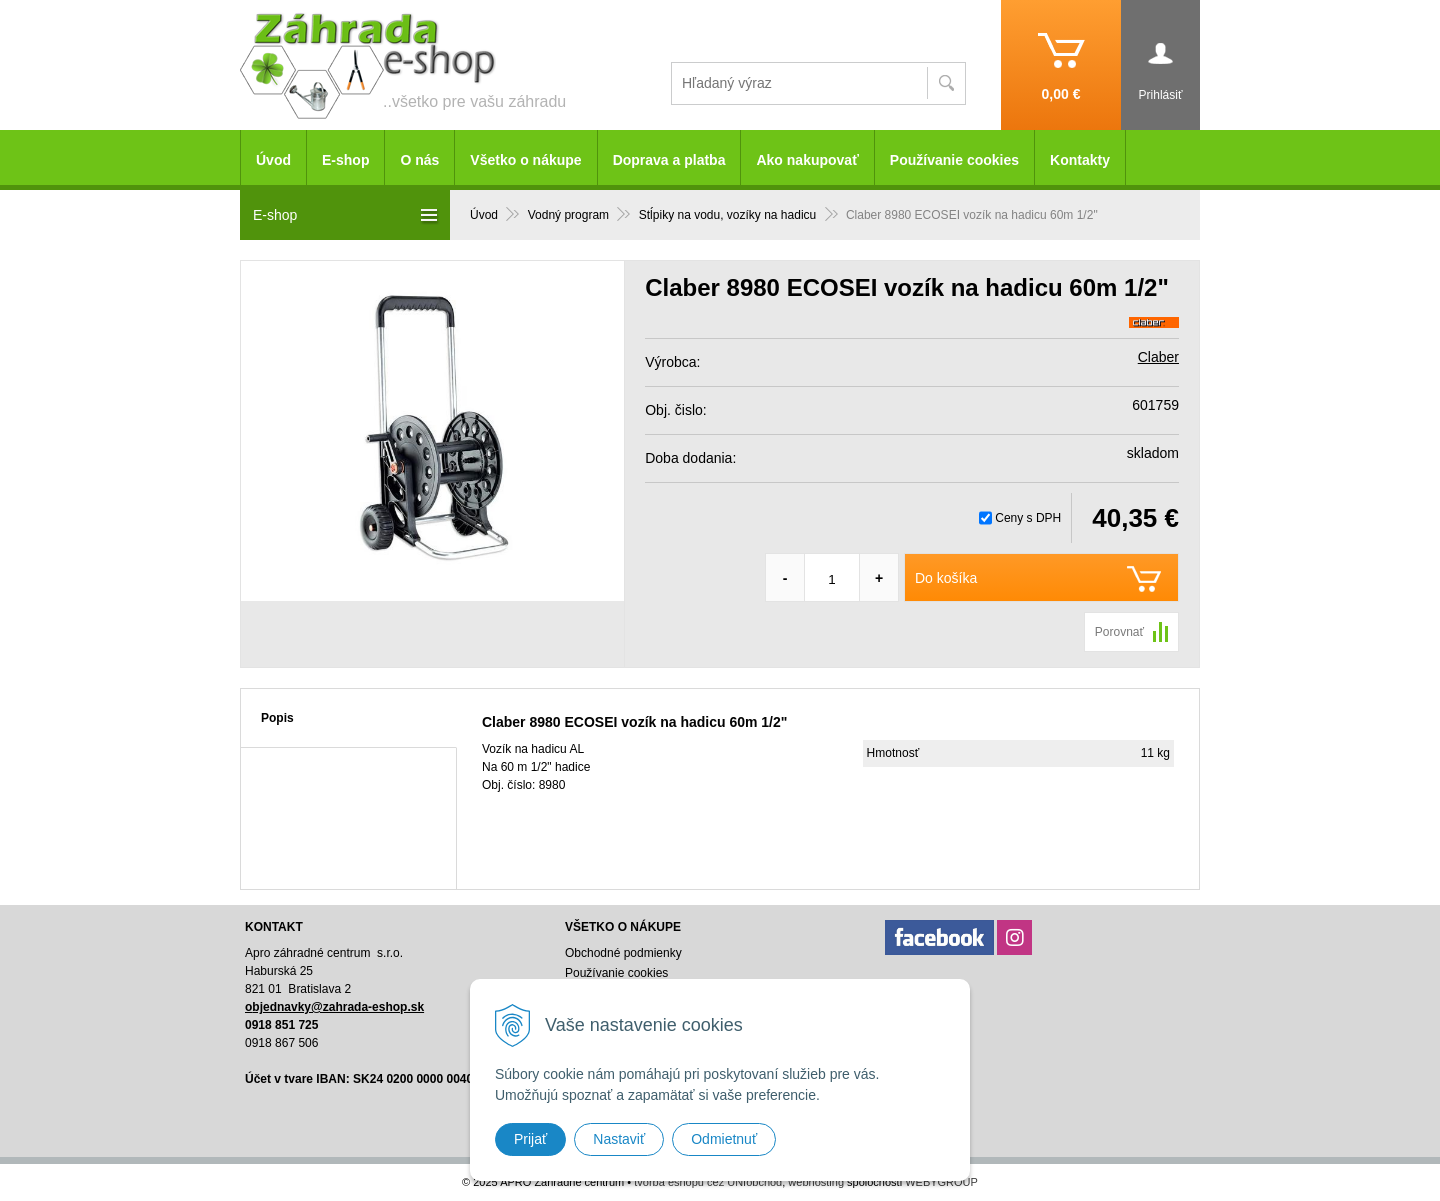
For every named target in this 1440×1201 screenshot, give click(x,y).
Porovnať (1119, 632)
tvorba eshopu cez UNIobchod (708, 1182)
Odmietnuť (724, 1139)
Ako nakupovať (807, 160)
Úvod (273, 160)
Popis (277, 718)
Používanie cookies (954, 160)
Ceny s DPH (1028, 518)
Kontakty (1080, 160)
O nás (419, 160)
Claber (1158, 357)
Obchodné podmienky (623, 953)
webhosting (816, 1182)
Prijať (530, 1139)
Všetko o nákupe (525, 160)
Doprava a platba (669, 160)
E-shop (345, 160)
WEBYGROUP (941, 1182)
